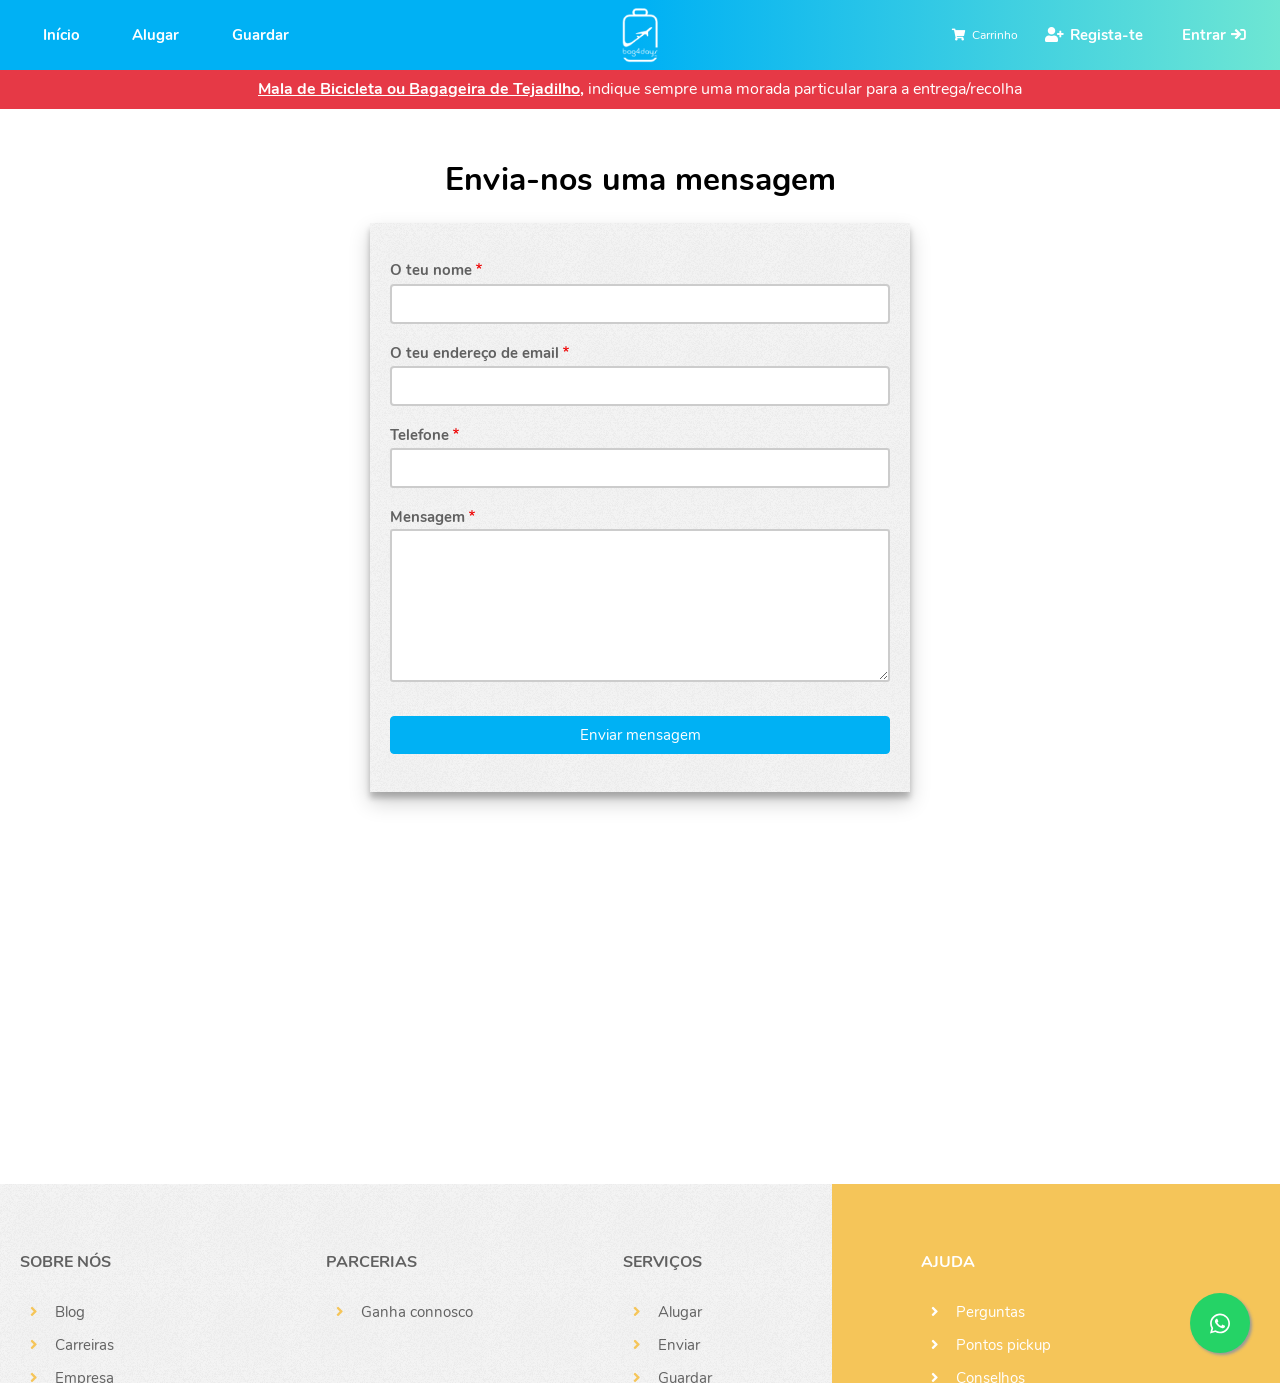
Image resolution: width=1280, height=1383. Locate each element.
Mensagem (427, 517)
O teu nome (431, 270)
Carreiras (84, 1345)
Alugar (155, 35)
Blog (70, 1312)
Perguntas (990, 1312)
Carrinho (995, 35)
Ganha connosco (417, 1312)
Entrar (1204, 35)
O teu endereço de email (474, 353)
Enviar (679, 1345)
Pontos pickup (1003, 1345)
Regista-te (1106, 35)
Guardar (260, 35)
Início (61, 35)
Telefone (419, 435)
